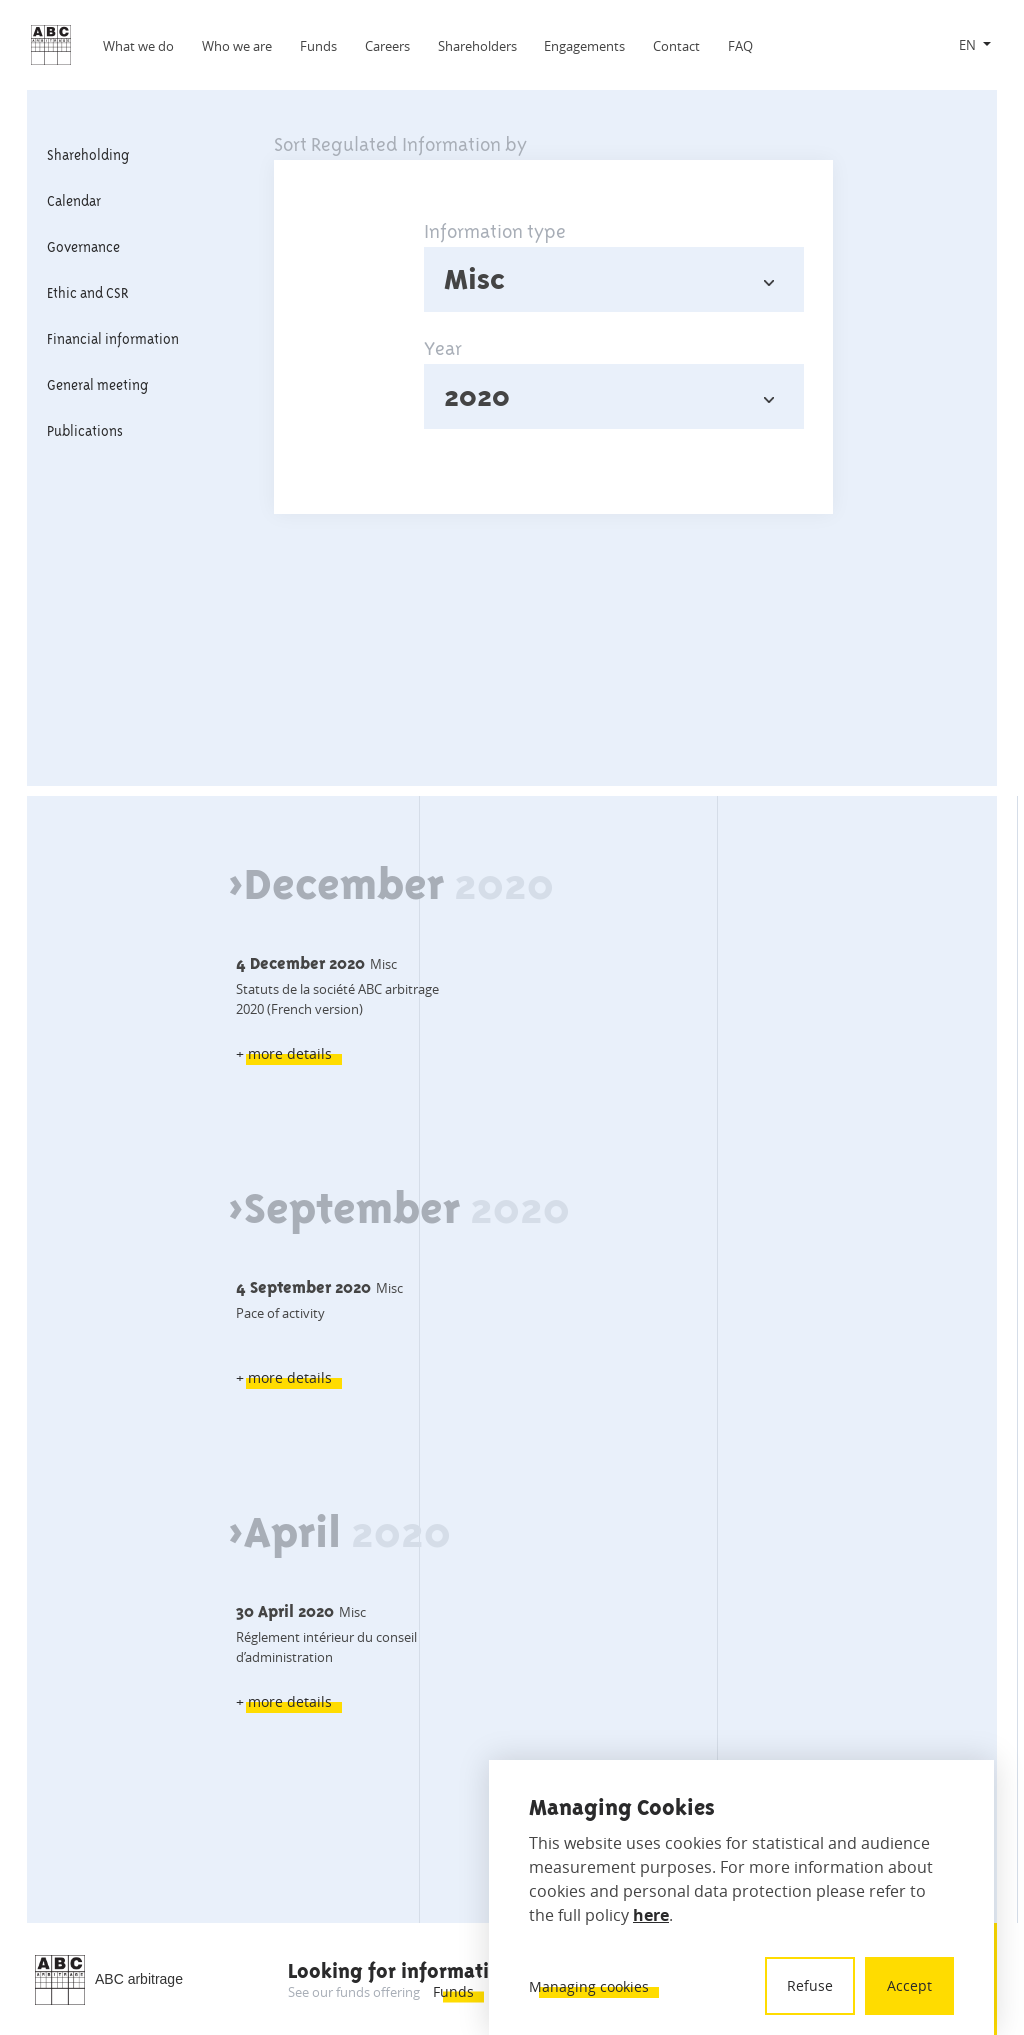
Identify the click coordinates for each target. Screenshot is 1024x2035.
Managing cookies (589, 1986)
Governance (83, 247)
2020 (477, 396)
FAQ (740, 46)
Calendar (74, 201)
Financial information (113, 339)
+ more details (284, 1053)
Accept (909, 1985)
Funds (318, 46)
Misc (474, 279)
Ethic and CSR (88, 293)
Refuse (810, 1985)
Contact (676, 46)
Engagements (584, 46)
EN (967, 45)
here (651, 1915)
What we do (138, 46)
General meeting (97, 385)
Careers (387, 46)
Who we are (237, 46)
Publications (85, 431)
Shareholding (88, 155)
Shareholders (477, 46)
